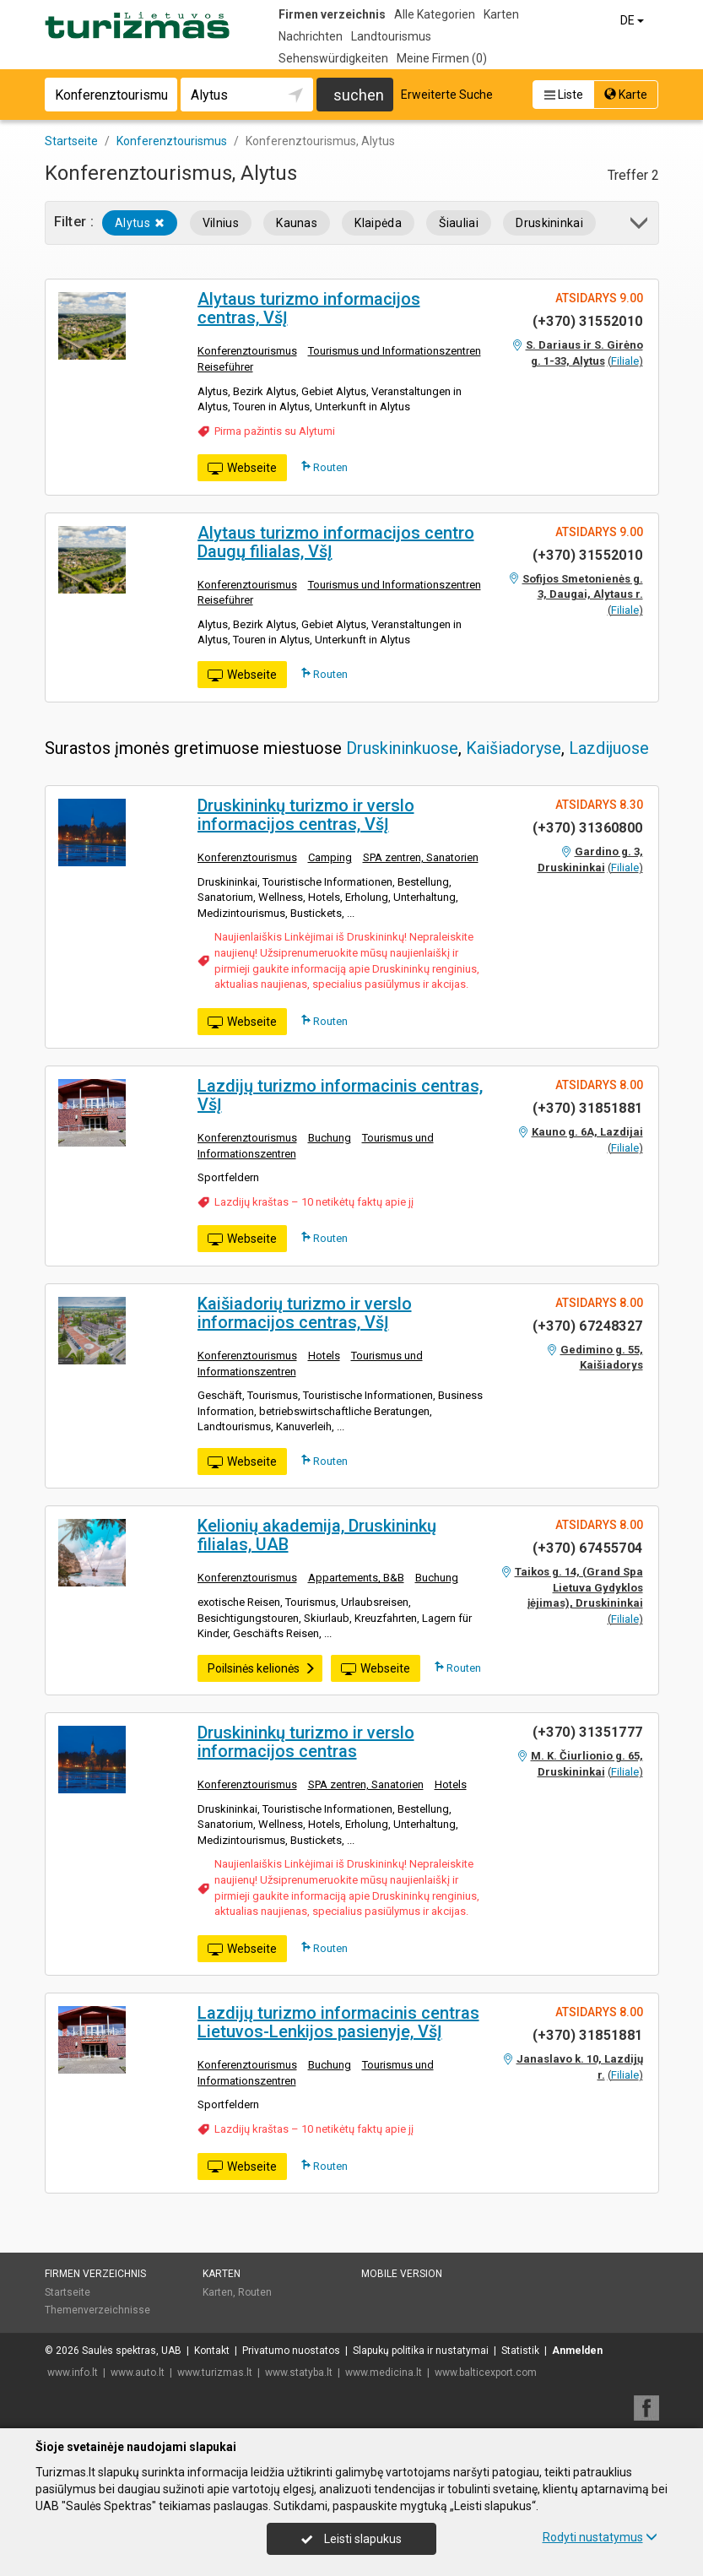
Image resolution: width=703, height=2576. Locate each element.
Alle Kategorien (434, 14)
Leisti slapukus (351, 2539)
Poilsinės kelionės (262, 1668)
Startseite (67, 2292)
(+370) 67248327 (588, 1326)
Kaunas (296, 223)
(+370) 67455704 (588, 1548)
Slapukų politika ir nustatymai (421, 2350)
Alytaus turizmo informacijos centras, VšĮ (308, 308)
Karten (501, 14)
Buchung (329, 1137)
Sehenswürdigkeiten (333, 58)
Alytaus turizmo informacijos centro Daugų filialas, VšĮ (335, 542)
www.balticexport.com (486, 2372)
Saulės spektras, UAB (131, 2350)
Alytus (140, 223)
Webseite (242, 468)
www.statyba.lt (299, 2372)
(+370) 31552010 (588, 321)
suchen (358, 95)
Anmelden (577, 2350)
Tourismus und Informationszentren (394, 350)
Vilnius (221, 223)
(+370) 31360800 (588, 828)
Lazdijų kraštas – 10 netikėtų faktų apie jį (314, 1202)
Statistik (520, 2350)
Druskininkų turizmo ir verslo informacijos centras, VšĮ (305, 814)
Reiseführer (225, 367)
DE (633, 20)
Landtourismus (391, 36)
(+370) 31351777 (588, 1732)
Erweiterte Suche (447, 94)
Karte (625, 94)
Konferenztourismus (247, 350)
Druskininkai (549, 223)
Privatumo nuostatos (291, 2350)
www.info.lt (72, 2372)
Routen (324, 467)
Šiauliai (459, 223)
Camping (330, 857)
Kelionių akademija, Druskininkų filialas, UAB (316, 1535)
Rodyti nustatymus (600, 2537)
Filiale (625, 361)
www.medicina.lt (383, 2372)
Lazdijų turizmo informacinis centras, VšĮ (340, 1095)
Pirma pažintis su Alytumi (274, 431)
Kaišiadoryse (513, 748)
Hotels (324, 1355)
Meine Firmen (442, 58)
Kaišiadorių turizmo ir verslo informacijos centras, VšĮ (304, 1312)
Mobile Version (401, 2274)
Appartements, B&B (356, 1577)
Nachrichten (310, 36)
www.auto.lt (138, 2372)
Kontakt (212, 2350)
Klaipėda (378, 223)
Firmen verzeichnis (332, 14)
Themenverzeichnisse (97, 2310)
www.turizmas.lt (214, 2372)
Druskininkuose (402, 748)
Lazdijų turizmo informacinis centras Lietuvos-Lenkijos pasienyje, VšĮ (338, 2022)
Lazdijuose (609, 748)
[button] (640, 225)
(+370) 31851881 (588, 1108)
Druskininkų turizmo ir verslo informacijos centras (305, 1741)
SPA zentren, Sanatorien (421, 857)
